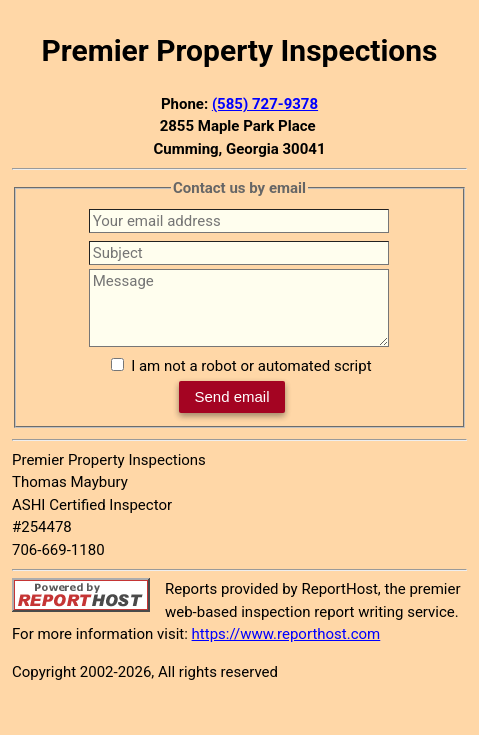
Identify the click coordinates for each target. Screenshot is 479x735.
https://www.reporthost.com (286, 634)
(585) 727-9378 (265, 104)
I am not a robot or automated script (251, 366)
